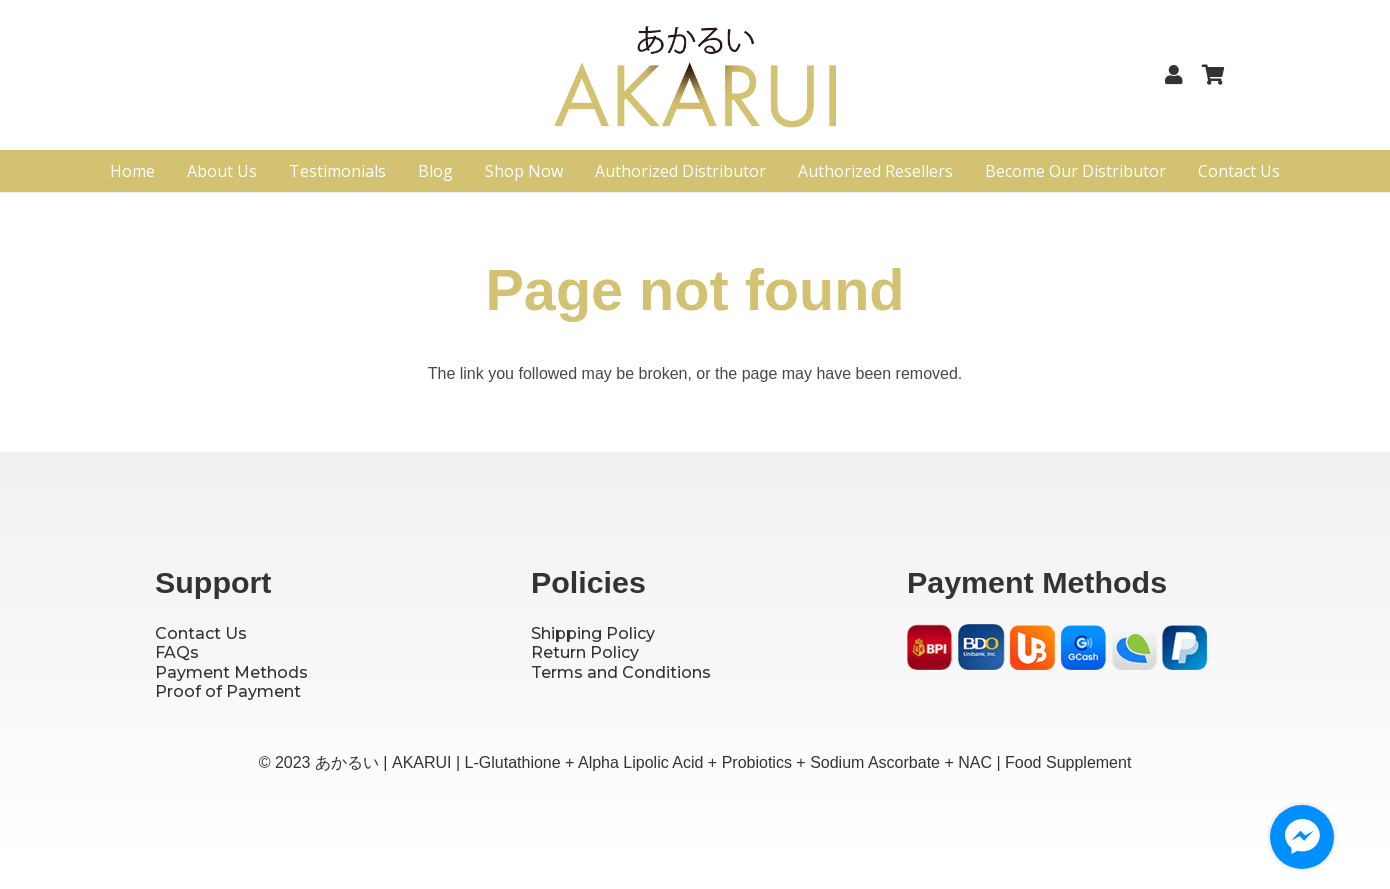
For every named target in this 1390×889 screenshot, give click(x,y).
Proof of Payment (228, 691)
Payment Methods (231, 672)
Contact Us (201, 633)
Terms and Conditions (621, 672)
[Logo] (695, 83)
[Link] (1178, 75)
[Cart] (1213, 75)
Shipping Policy (593, 633)
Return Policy (585, 652)
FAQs (177, 652)
